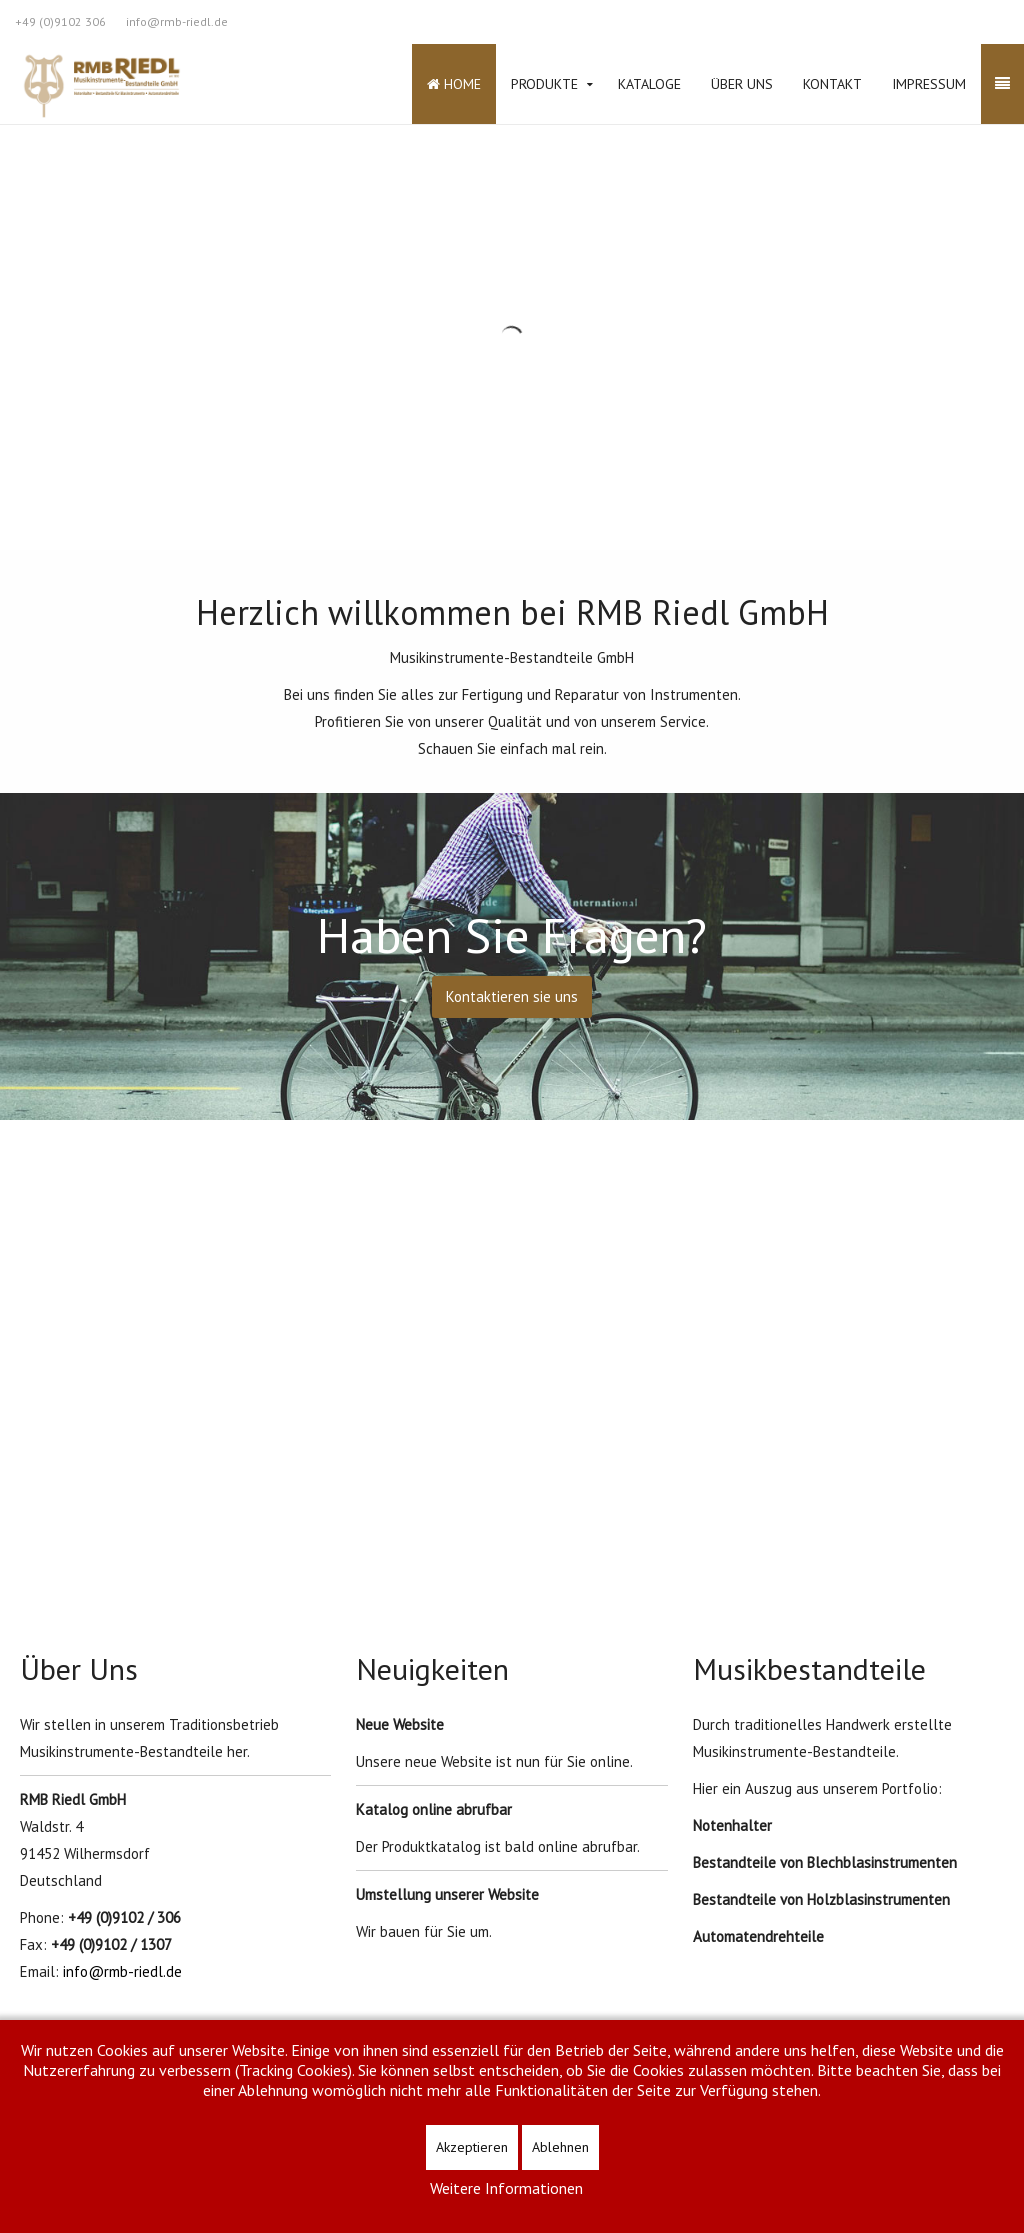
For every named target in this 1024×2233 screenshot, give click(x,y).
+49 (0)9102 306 (60, 21)
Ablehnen (560, 2147)
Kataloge (649, 84)
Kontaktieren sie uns (512, 996)
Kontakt (832, 84)
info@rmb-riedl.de (177, 21)
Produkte (544, 84)
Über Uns (742, 84)
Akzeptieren (472, 2147)
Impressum (929, 84)
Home (454, 84)
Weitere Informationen (506, 2188)
